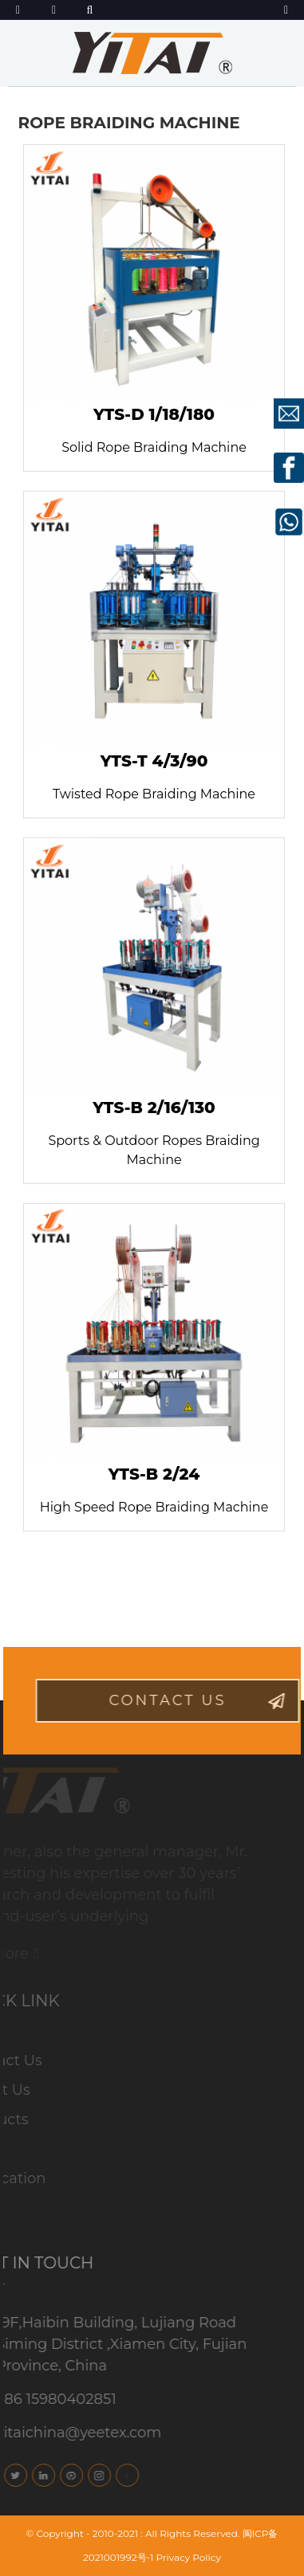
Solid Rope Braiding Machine (154, 447)
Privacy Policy (188, 2557)
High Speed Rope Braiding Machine (154, 1507)
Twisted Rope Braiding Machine (154, 794)
